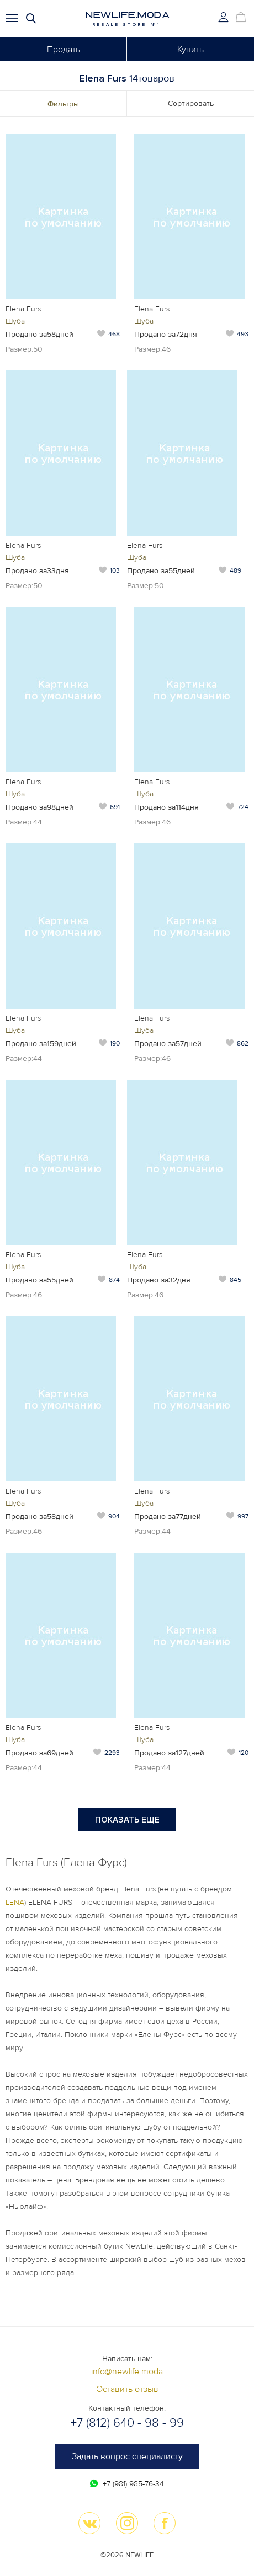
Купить (190, 49)
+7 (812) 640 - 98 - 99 (127, 2423)
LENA (15, 1902)
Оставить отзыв (127, 2389)
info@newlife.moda (127, 2371)
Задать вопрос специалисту (127, 2456)
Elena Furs (23, 309)
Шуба (15, 321)
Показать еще (127, 1820)
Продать (63, 49)
